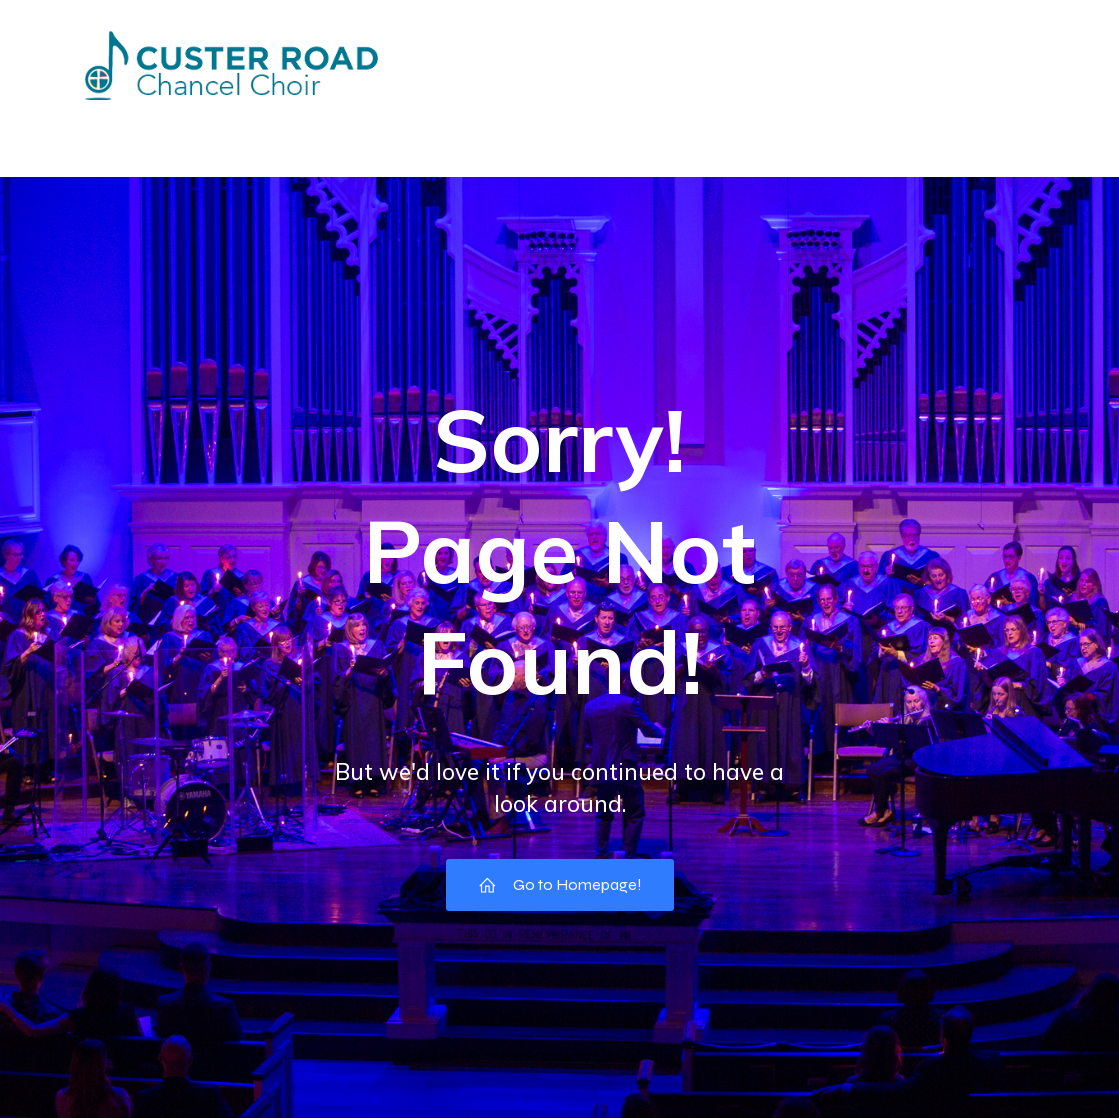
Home (127, 123)
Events (229, 123)
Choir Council (711, 123)
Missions (463, 123)
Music (992, 123)
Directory (343, 123)
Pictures (578, 123)
